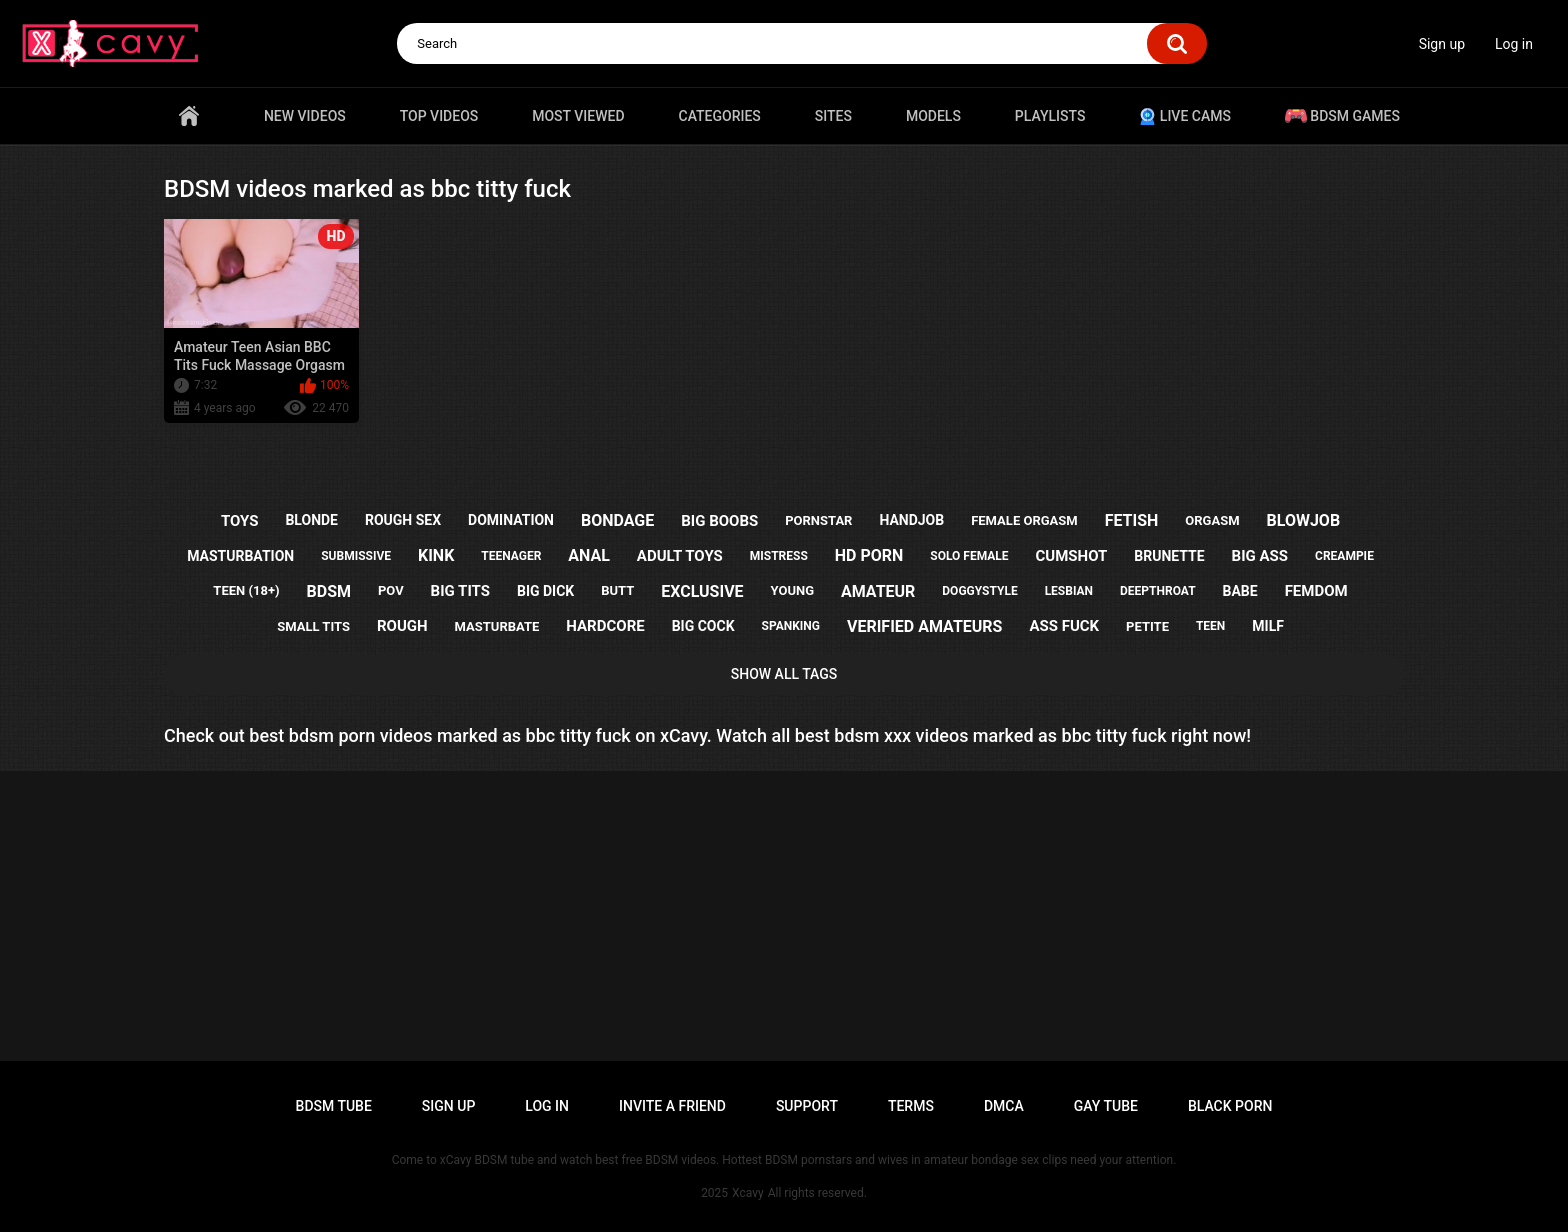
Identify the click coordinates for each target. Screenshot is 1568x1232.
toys (240, 521)
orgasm (1212, 520)
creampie (1344, 556)
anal (589, 555)
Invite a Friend (672, 1106)
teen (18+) (246, 590)
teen (1210, 626)
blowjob (1304, 520)
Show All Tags (784, 674)
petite (1147, 626)
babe (1240, 591)
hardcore (605, 626)
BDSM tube (334, 1106)
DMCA (1004, 1106)
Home (189, 116)
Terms (911, 1106)
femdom (1316, 591)
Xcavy (748, 1193)
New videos (305, 116)
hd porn (869, 555)
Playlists (1050, 116)
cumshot (1072, 556)
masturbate (497, 626)
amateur (878, 591)
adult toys (680, 556)
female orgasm (1024, 520)
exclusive (702, 591)
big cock (703, 626)
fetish (1132, 520)
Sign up (1442, 44)
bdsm (329, 591)
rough (402, 626)
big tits (460, 591)
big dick (545, 591)
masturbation (240, 556)
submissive (356, 556)
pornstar (818, 520)
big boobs (719, 521)
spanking (791, 626)
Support (807, 1106)
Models (933, 116)
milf (1268, 626)
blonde (311, 520)
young (792, 590)
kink (436, 555)
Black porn (1230, 1106)
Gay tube (1106, 1106)
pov (391, 590)
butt (617, 590)
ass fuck (1064, 626)
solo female (969, 556)
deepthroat (1158, 591)
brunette (1169, 556)
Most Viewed (578, 116)
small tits (313, 626)
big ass (1260, 556)
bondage (617, 520)
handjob (911, 520)
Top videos (439, 116)
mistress (779, 556)
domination (511, 520)
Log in (1514, 44)
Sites (833, 116)
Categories (720, 116)
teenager (511, 556)
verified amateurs (924, 626)
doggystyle (979, 591)
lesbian (1069, 591)
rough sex (403, 520)
